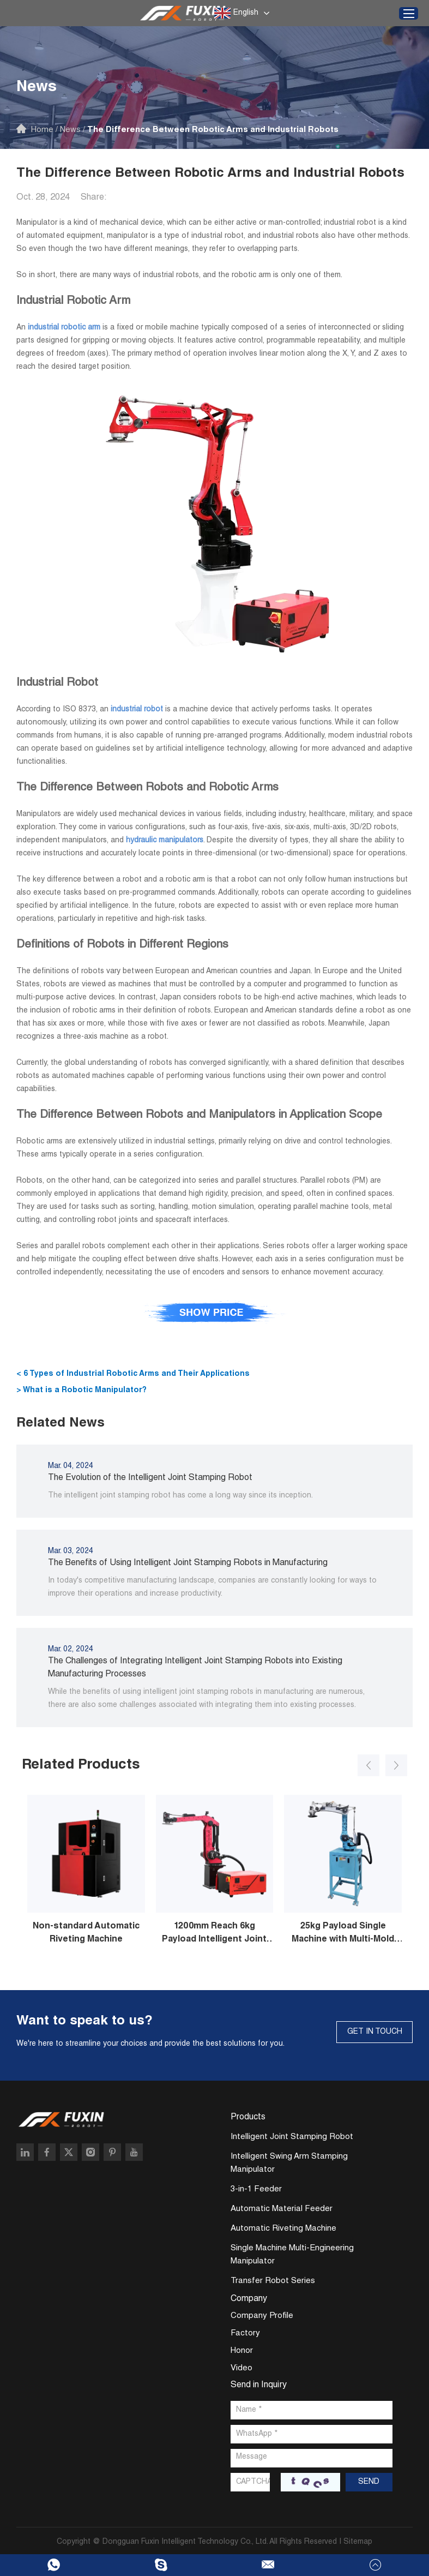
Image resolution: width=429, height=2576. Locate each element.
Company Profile (262, 2316)
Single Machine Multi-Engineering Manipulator (292, 2255)
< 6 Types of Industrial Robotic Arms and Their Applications (133, 1374)
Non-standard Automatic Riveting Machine (86, 1933)
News (70, 130)
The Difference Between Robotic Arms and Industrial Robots (213, 130)
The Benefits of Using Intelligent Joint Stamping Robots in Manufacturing (188, 1563)
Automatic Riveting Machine (283, 2229)
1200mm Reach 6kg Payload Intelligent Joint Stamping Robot (214, 1934)
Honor (242, 2351)
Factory (245, 2333)
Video (241, 2368)
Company (249, 2299)
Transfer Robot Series (273, 2281)
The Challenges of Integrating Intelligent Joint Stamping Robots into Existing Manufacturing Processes (195, 1668)
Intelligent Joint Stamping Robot (292, 2137)
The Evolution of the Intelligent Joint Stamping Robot (150, 1478)
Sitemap (357, 2542)
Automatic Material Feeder (282, 2209)
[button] (368, 1765)
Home (42, 130)
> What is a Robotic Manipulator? (81, 1390)
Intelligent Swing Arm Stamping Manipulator (289, 2163)
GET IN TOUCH (374, 2032)
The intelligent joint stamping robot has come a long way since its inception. (180, 1496)
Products (248, 2117)
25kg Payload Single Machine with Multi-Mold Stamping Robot (343, 1934)
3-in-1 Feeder (256, 2189)
